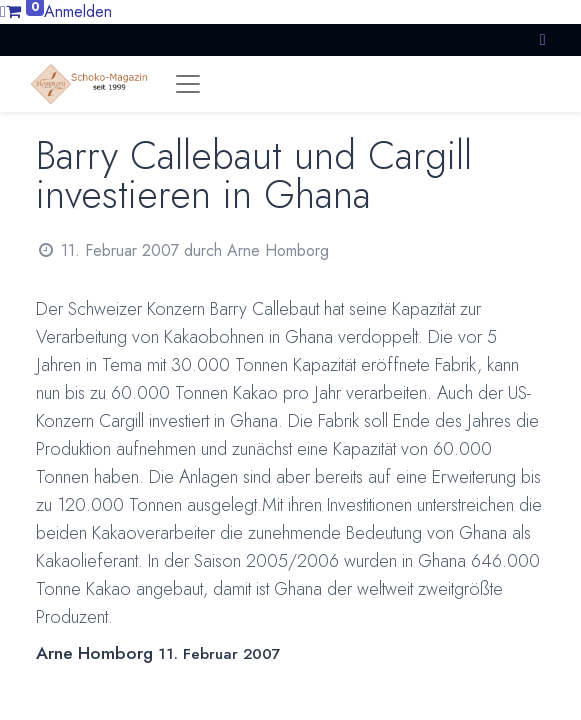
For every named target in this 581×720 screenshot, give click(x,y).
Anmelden (78, 11)
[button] (543, 39)
